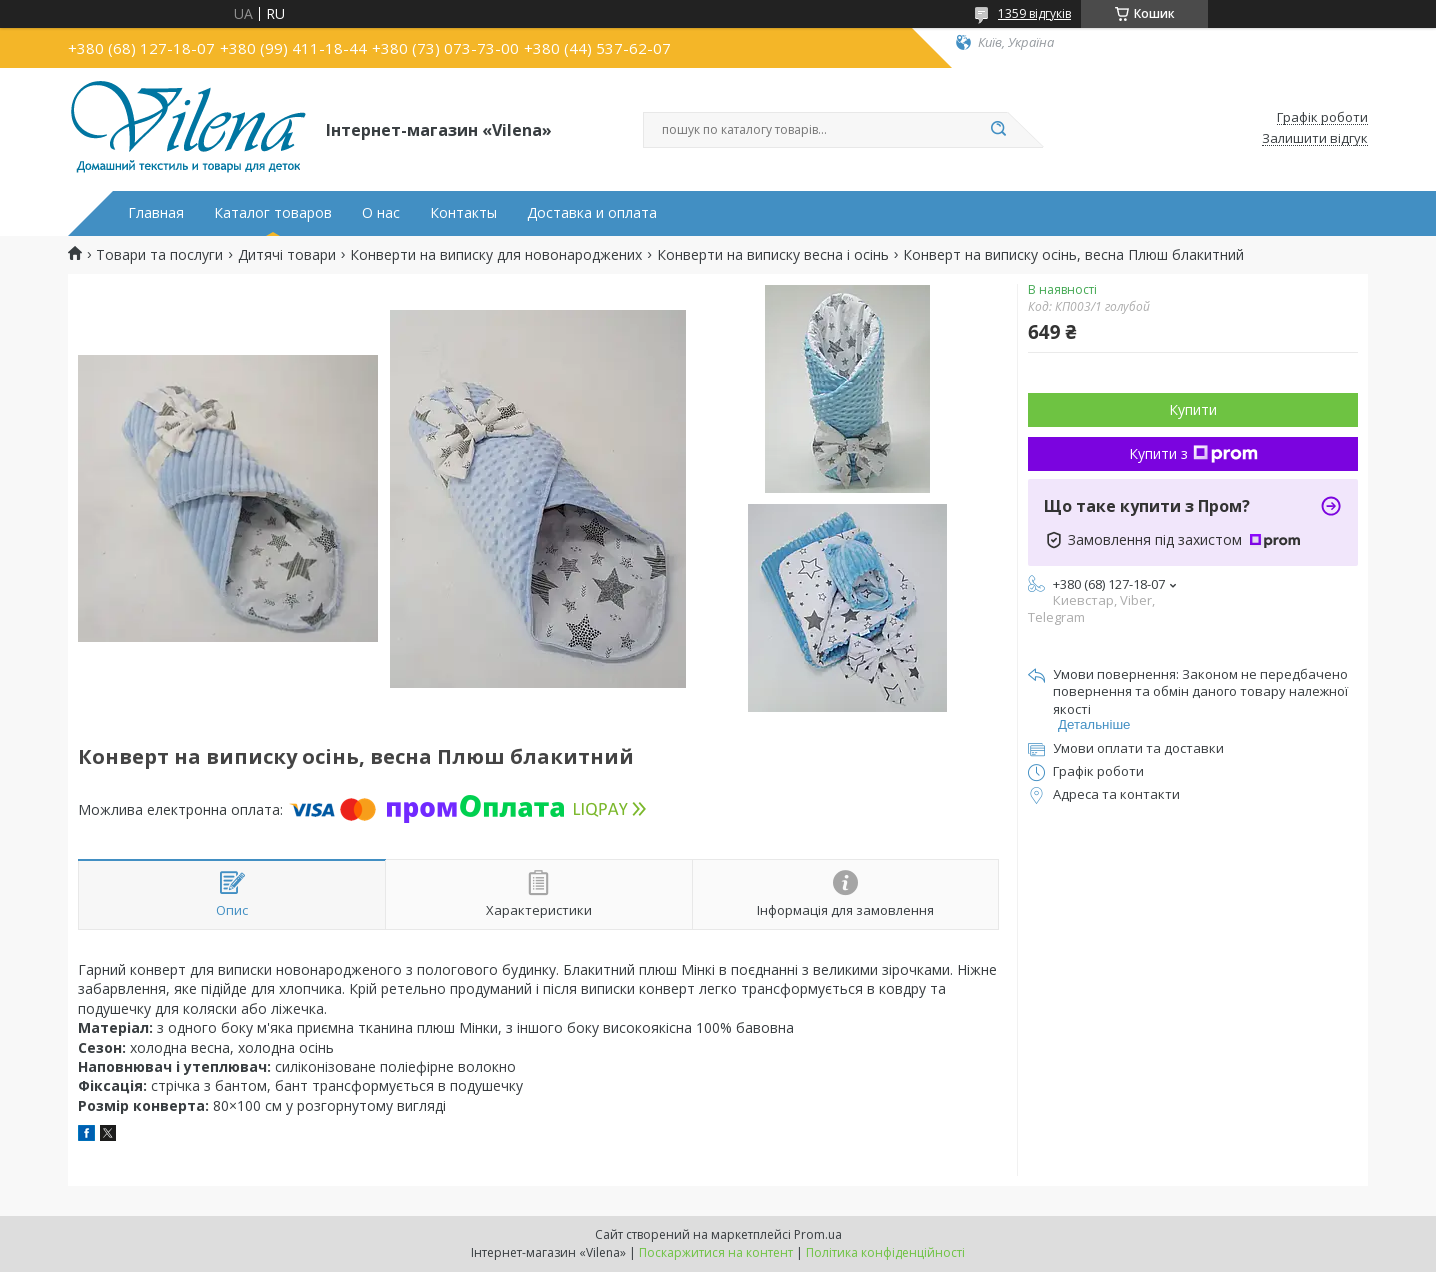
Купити (1193, 409)
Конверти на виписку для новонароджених (496, 255)
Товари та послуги (159, 255)
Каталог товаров (273, 213)
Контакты (463, 213)
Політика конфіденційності (885, 1252)
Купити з (1193, 453)
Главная (156, 213)
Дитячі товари (287, 255)
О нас (381, 213)
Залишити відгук (1315, 139)
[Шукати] (998, 130)
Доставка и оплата (592, 213)
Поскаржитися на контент (716, 1252)
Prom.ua (818, 1234)
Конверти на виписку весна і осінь (773, 255)
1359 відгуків (1034, 13)
